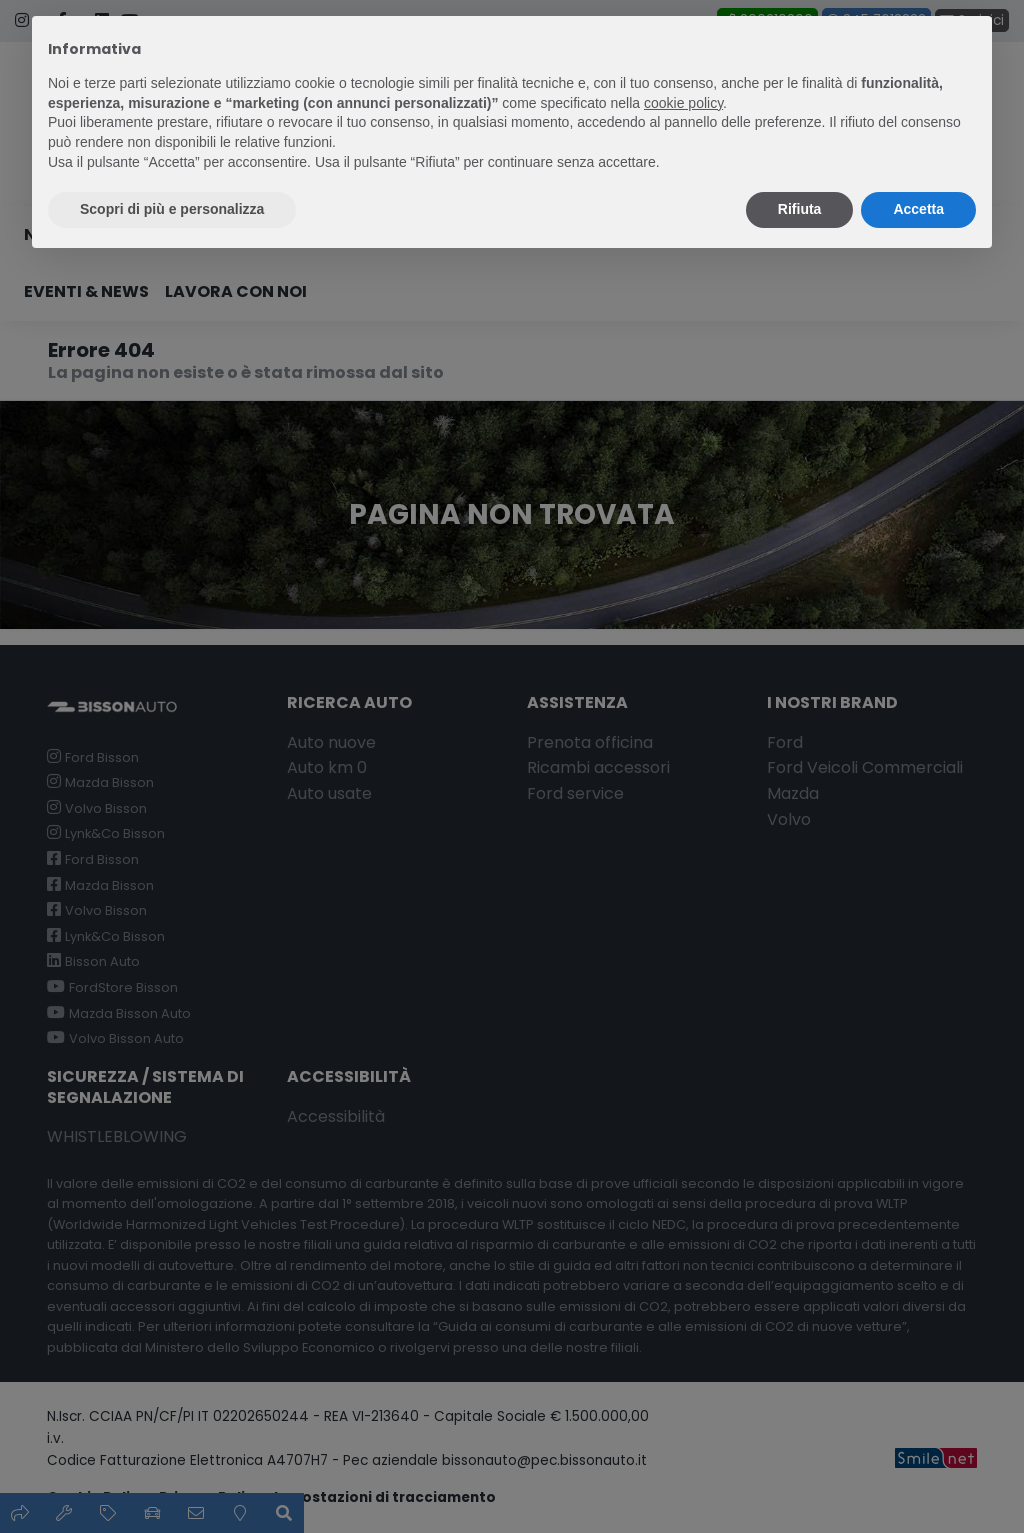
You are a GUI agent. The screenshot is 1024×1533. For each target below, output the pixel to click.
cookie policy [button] (683, 103)
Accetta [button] (918, 209)
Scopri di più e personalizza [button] (172, 209)
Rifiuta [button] (800, 209)
